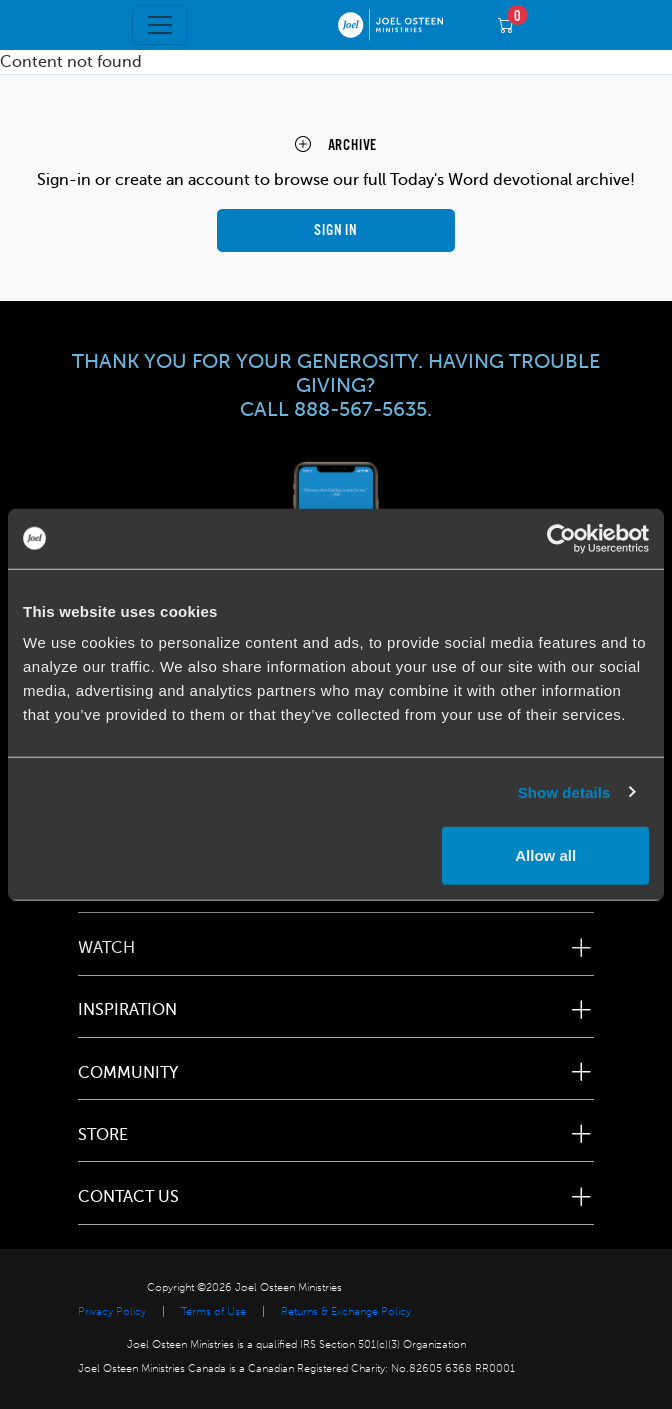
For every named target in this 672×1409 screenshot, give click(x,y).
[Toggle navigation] (160, 25)
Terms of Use (213, 1311)
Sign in (336, 230)
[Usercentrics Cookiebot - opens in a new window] (561, 538)
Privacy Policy (112, 1311)
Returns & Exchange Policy (346, 1311)
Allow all (545, 855)
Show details (564, 791)
